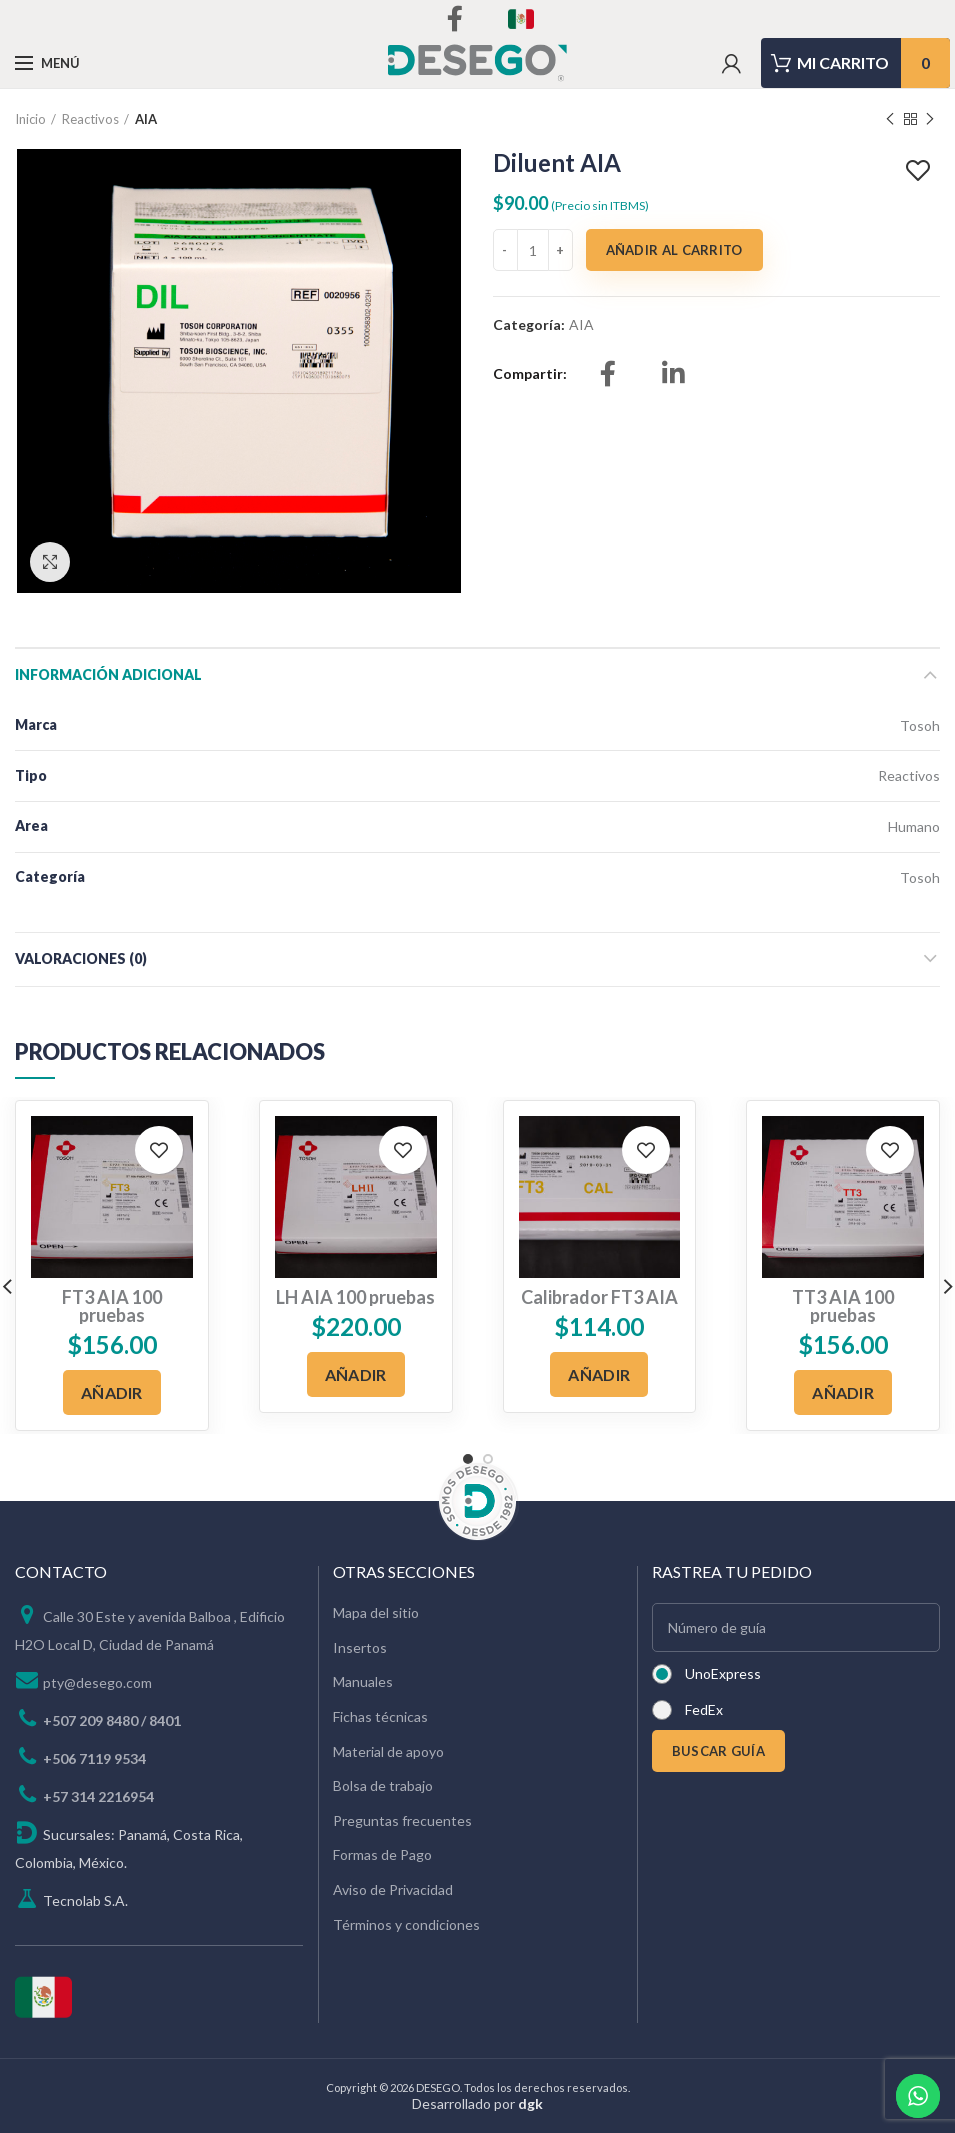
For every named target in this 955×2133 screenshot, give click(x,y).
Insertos (360, 1647)
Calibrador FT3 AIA (599, 1297)
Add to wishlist (920, 171)
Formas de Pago (382, 1854)
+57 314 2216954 (98, 1796)
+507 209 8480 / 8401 (112, 1720)
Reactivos (90, 119)
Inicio (30, 119)
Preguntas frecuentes (402, 1820)
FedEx (704, 1709)
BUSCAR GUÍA (718, 1751)
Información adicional (108, 674)
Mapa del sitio (376, 1612)
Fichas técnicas (380, 1716)
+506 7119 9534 (94, 1758)
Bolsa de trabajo (383, 1785)
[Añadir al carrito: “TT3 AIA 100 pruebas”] (843, 1392)
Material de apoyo (388, 1751)
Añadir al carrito (674, 250)
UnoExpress (723, 1673)
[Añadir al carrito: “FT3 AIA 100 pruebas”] (112, 1392)
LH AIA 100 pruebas (355, 1297)
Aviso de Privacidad (393, 1889)
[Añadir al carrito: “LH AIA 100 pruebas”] (356, 1374)
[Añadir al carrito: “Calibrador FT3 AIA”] (599, 1374)
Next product (930, 119)
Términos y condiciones (406, 1924)
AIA (146, 119)
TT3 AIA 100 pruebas (843, 1306)
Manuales (363, 1681)
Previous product (890, 119)
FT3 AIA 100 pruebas (112, 1306)
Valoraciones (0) (81, 958)
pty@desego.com (97, 1682)
